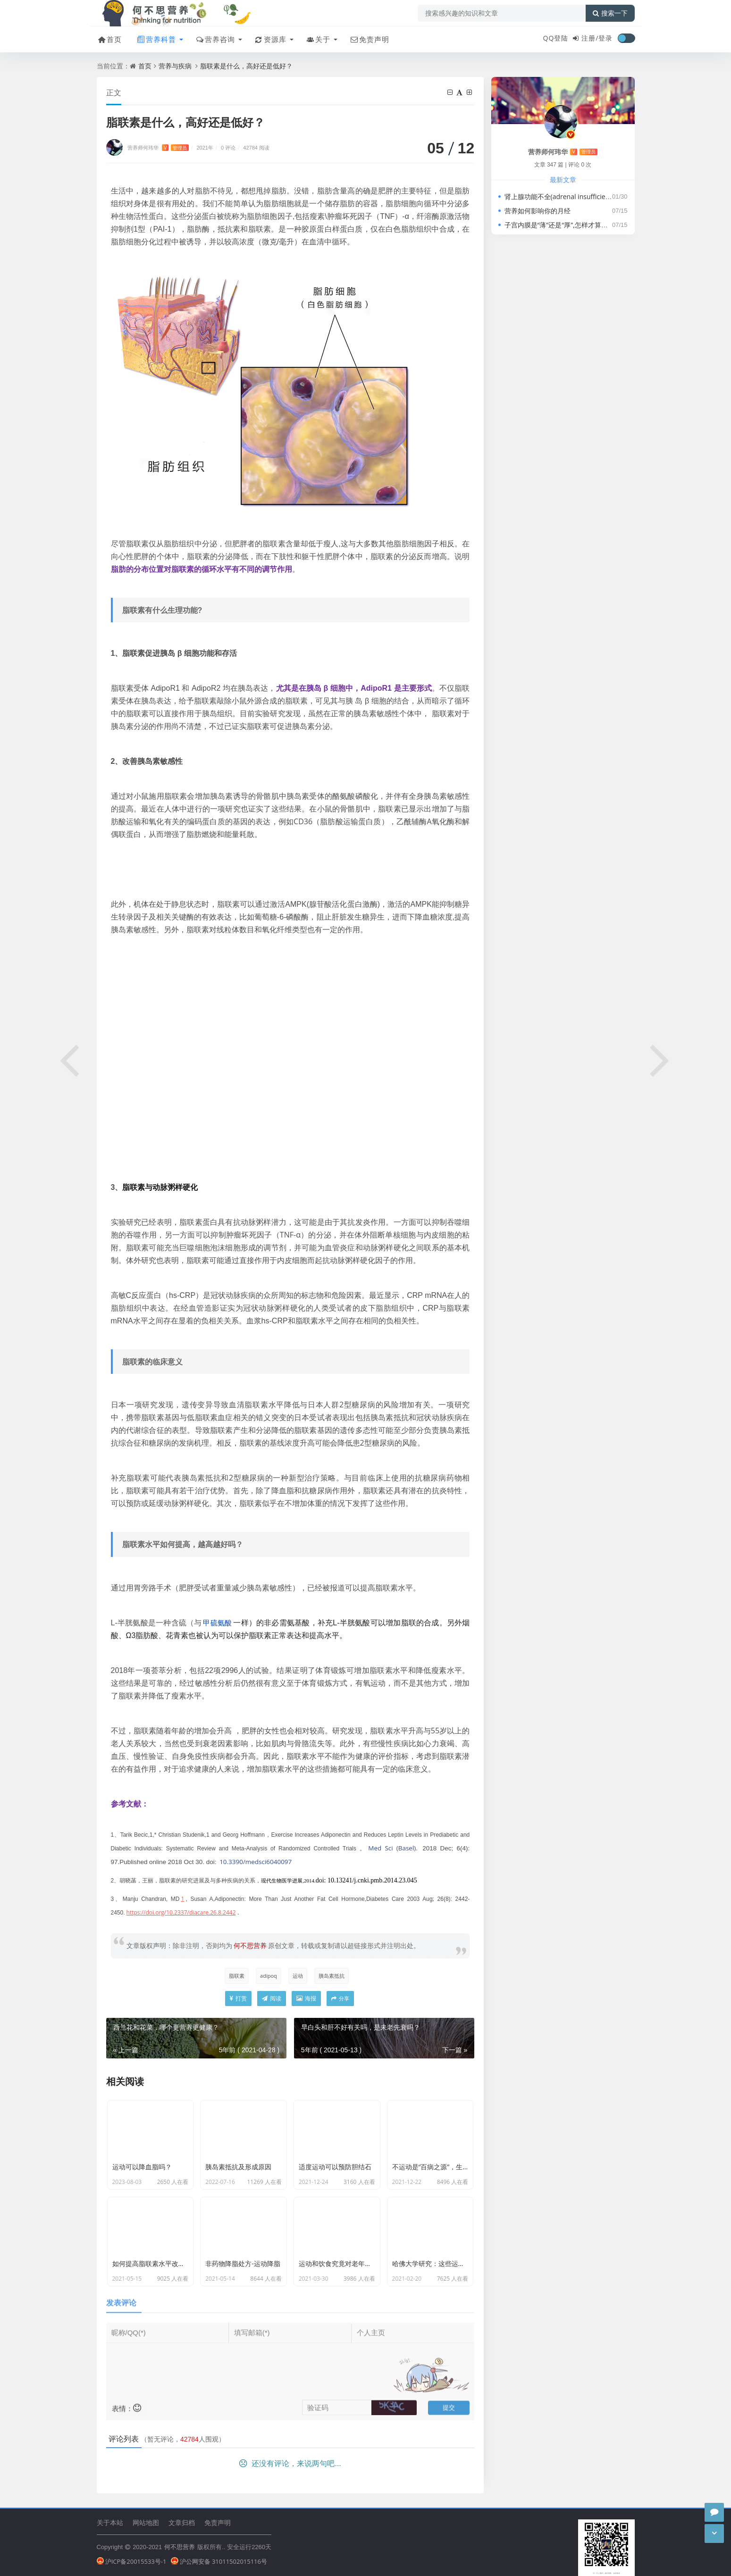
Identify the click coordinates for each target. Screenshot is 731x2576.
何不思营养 (179, 2547)
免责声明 (369, 39)
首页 (109, 39)
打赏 (238, 1998)
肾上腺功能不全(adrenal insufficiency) (561, 196)
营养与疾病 (175, 65)
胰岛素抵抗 (331, 1975)
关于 (317, 39)
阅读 (271, 1998)
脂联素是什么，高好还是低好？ (246, 65)
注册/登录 (597, 37)
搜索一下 (610, 13)
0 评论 (228, 147)
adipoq (268, 1975)
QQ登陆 (556, 37)
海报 (306, 1998)
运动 (298, 1975)
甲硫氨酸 (217, 1623)
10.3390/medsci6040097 (255, 1861)
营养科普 (156, 39)
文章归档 (181, 2522)
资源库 (270, 39)
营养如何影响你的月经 (537, 210)
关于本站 (110, 2522)
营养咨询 (215, 39)
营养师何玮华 (158, 147)
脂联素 (236, 1975)
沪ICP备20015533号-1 (132, 2561)
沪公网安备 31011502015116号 (219, 2561)
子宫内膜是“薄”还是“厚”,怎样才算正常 (559, 224)
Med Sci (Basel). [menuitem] (392, 1848)
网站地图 (146, 2522)
